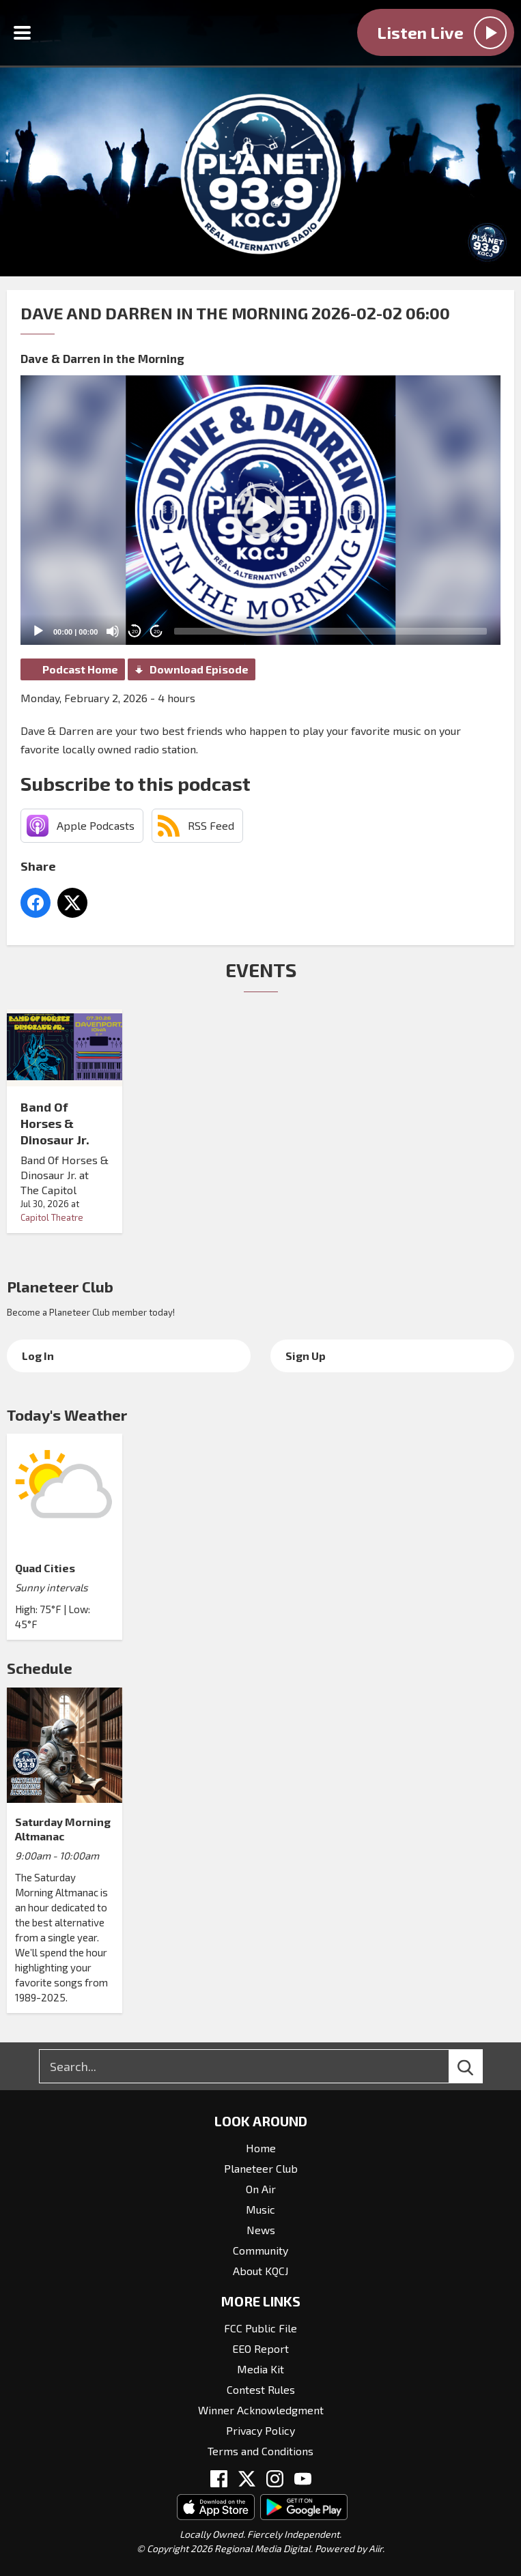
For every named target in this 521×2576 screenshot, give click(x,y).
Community (260, 2250)
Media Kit (260, 2368)
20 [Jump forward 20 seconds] (157, 631)
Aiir (375, 2548)
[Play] (38, 631)
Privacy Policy (260, 2430)
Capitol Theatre (51, 1217)
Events (260, 969)
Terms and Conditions (260, 2450)
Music (260, 2209)
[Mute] (112, 631)
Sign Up (305, 1355)
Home (261, 2147)
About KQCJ (260, 2270)
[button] (261, 510)
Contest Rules (261, 2389)
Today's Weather (67, 1414)
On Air (261, 2188)
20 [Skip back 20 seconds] (135, 631)
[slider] (330, 631)
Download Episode (199, 669)
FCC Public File (260, 2327)
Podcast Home (80, 669)
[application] (260, 510)
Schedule (39, 1668)
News (261, 2229)
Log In (38, 1355)
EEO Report (260, 2348)
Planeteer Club (60, 1286)
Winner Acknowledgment (261, 2409)
